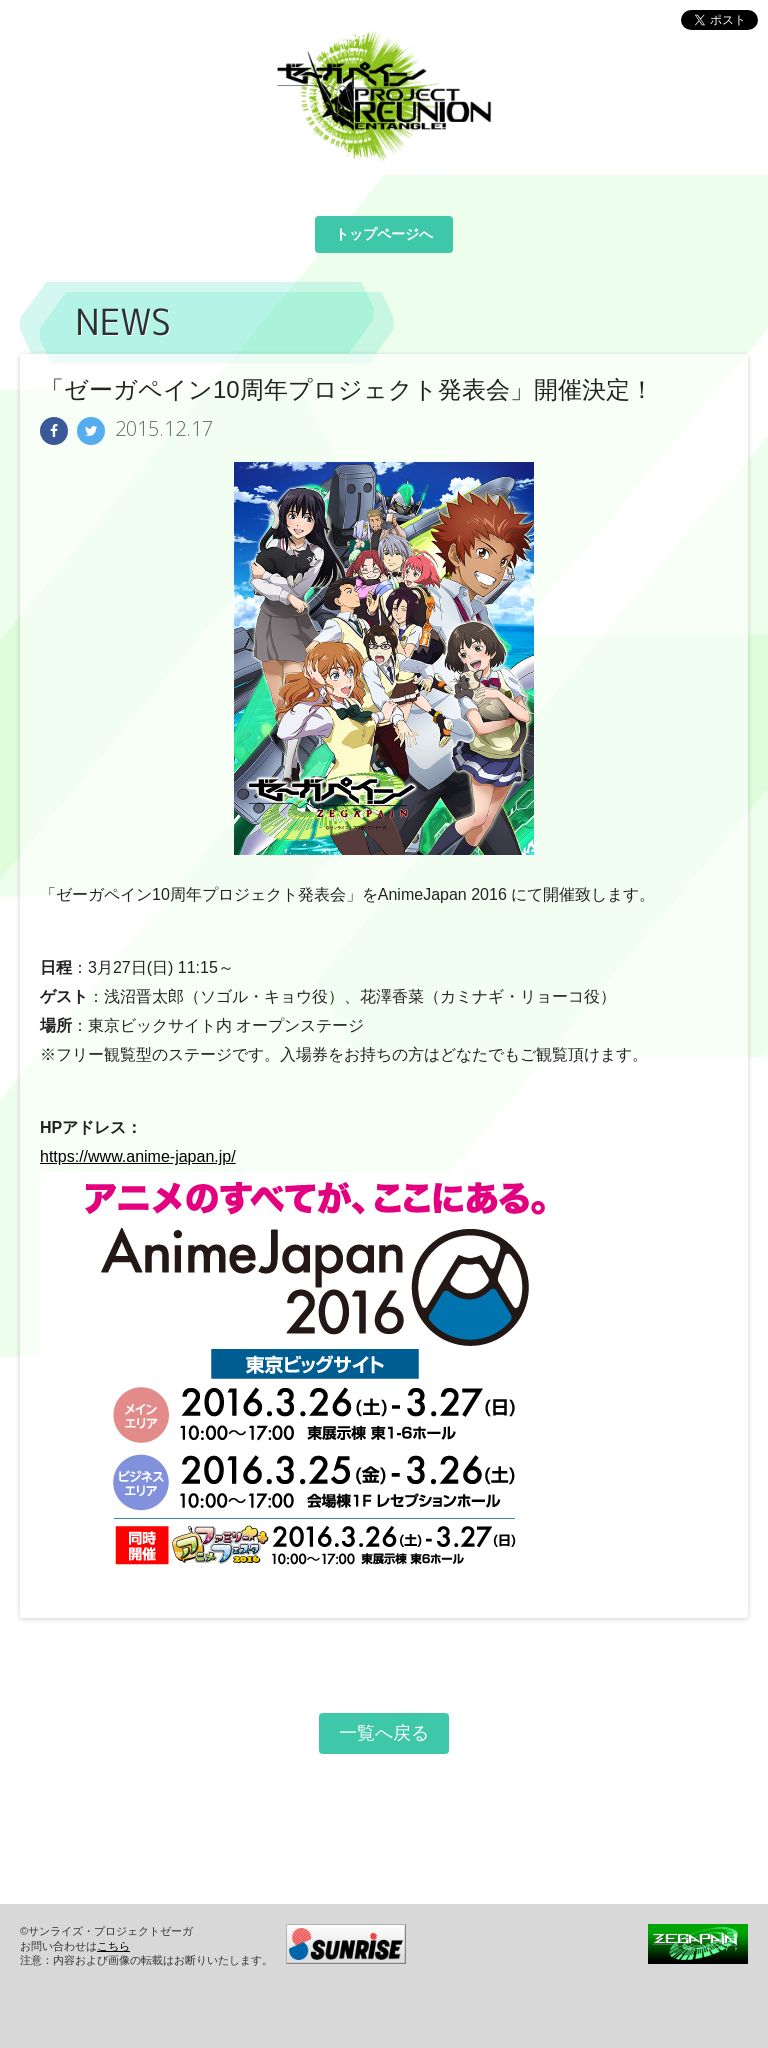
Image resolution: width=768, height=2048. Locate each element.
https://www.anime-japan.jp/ (138, 1156)
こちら (113, 1946)
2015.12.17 (164, 429)
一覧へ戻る (384, 1733)
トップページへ (384, 234)
